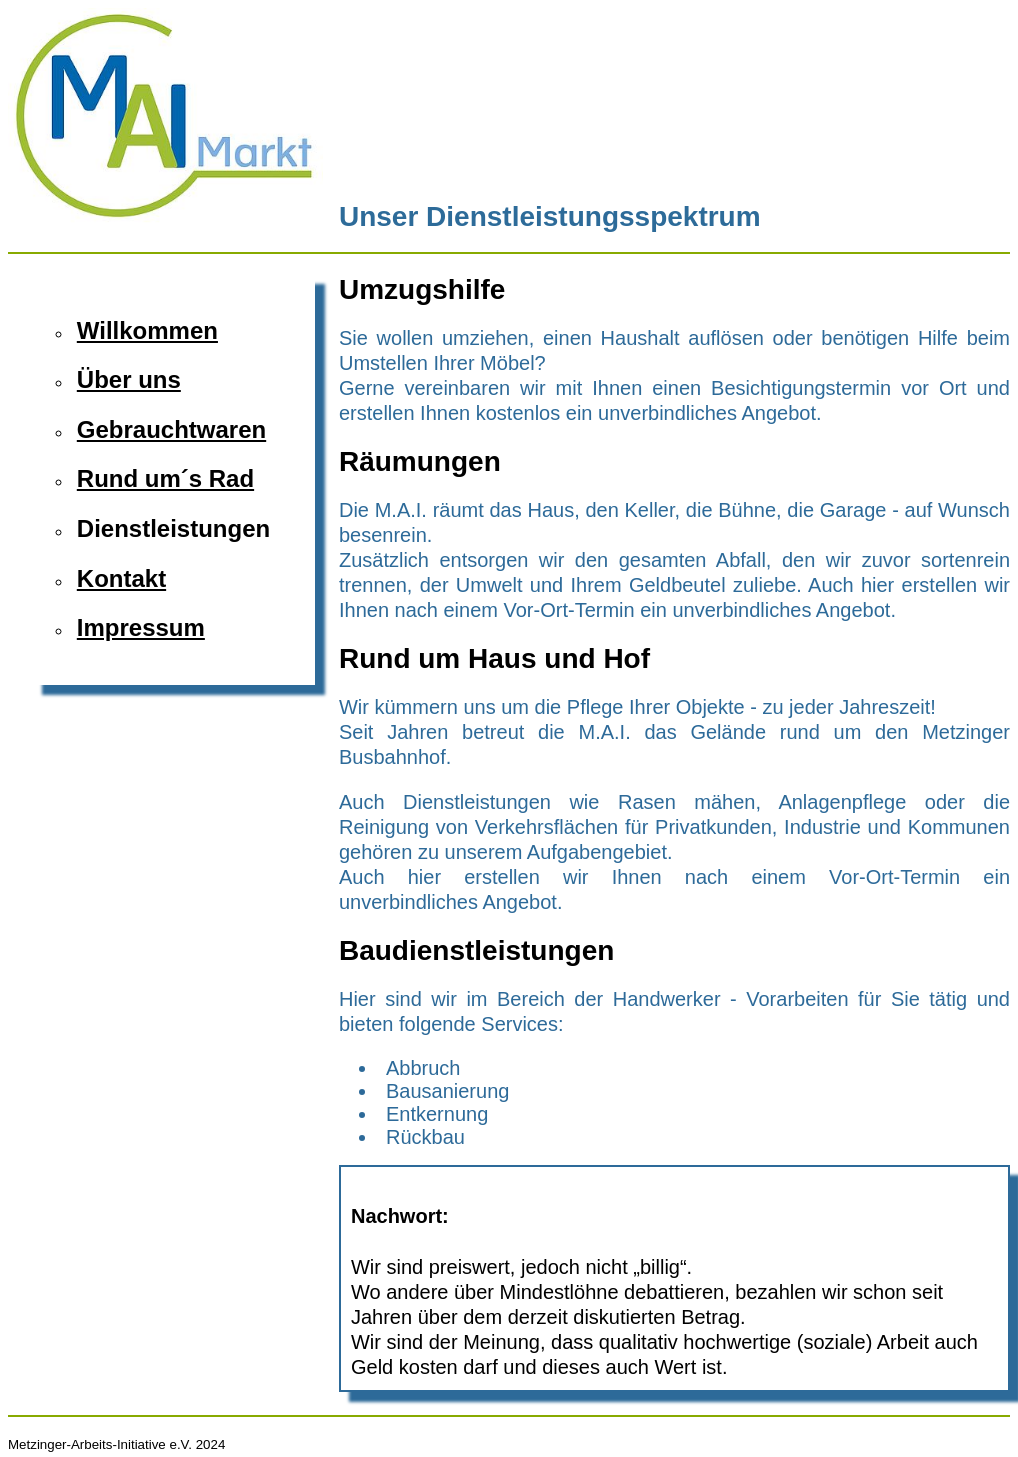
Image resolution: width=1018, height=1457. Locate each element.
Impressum (141, 627)
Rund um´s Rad (165, 478)
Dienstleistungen (173, 528)
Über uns (129, 379)
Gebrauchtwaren (171, 429)
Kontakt (121, 578)
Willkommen (147, 330)
